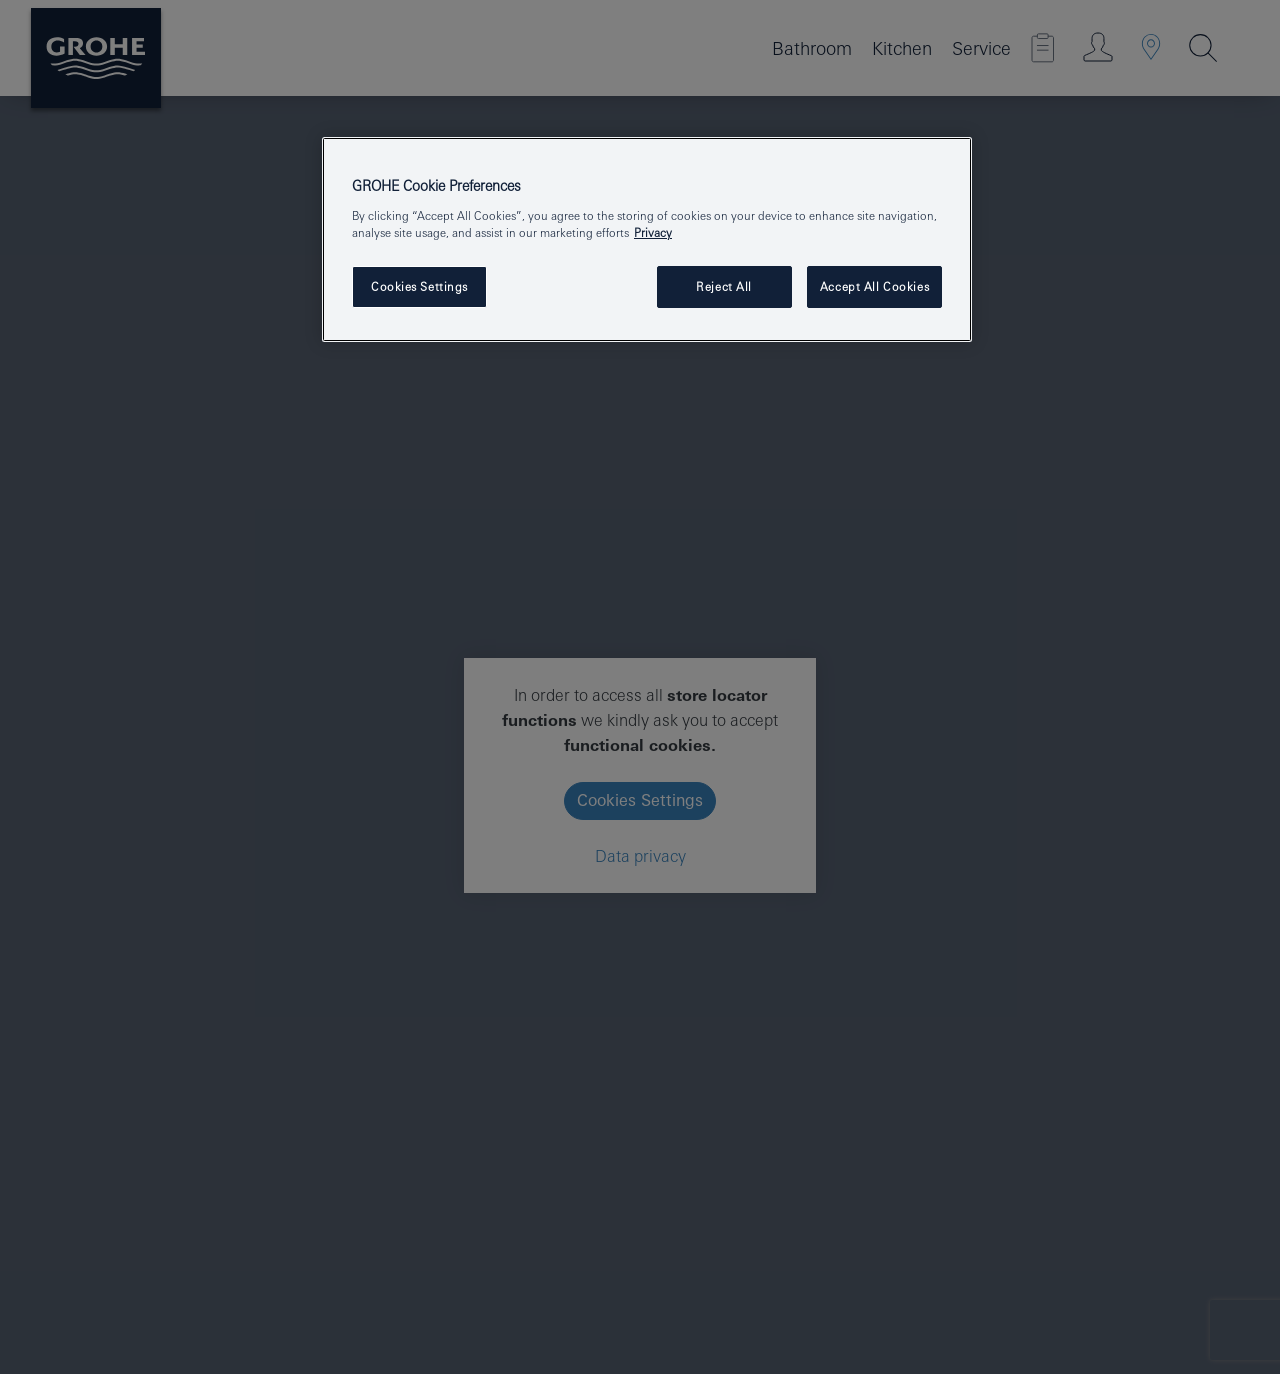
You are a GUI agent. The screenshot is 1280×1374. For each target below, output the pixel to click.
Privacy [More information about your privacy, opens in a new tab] (653, 232)
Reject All (724, 286)
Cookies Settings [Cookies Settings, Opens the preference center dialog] (419, 286)
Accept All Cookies (874, 286)
